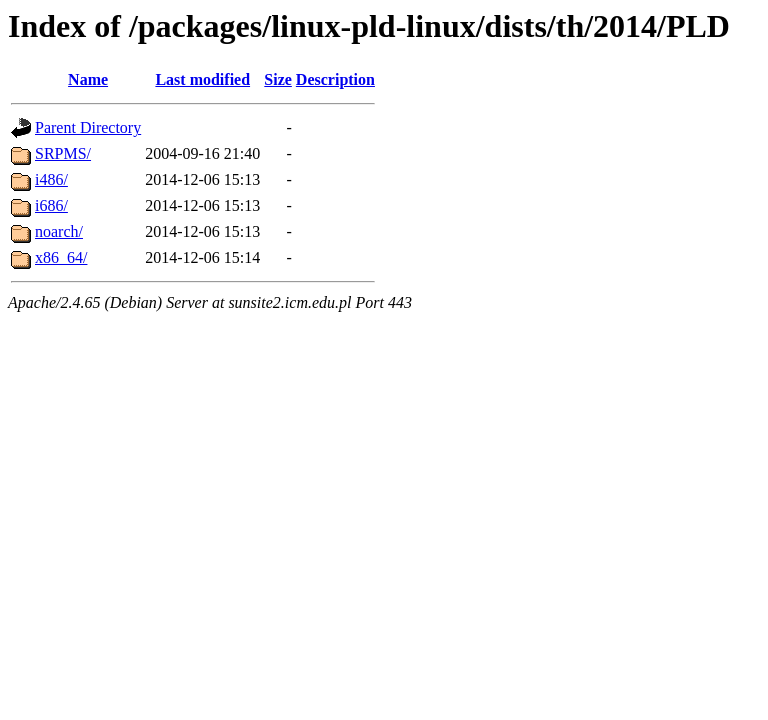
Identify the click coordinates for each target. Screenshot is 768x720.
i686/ (51, 205)
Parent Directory (88, 127)
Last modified (202, 79)
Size (278, 79)
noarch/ (59, 231)
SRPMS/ (63, 153)
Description (335, 79)
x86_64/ (61, 257)
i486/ (51, 179)
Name (88, 79)
